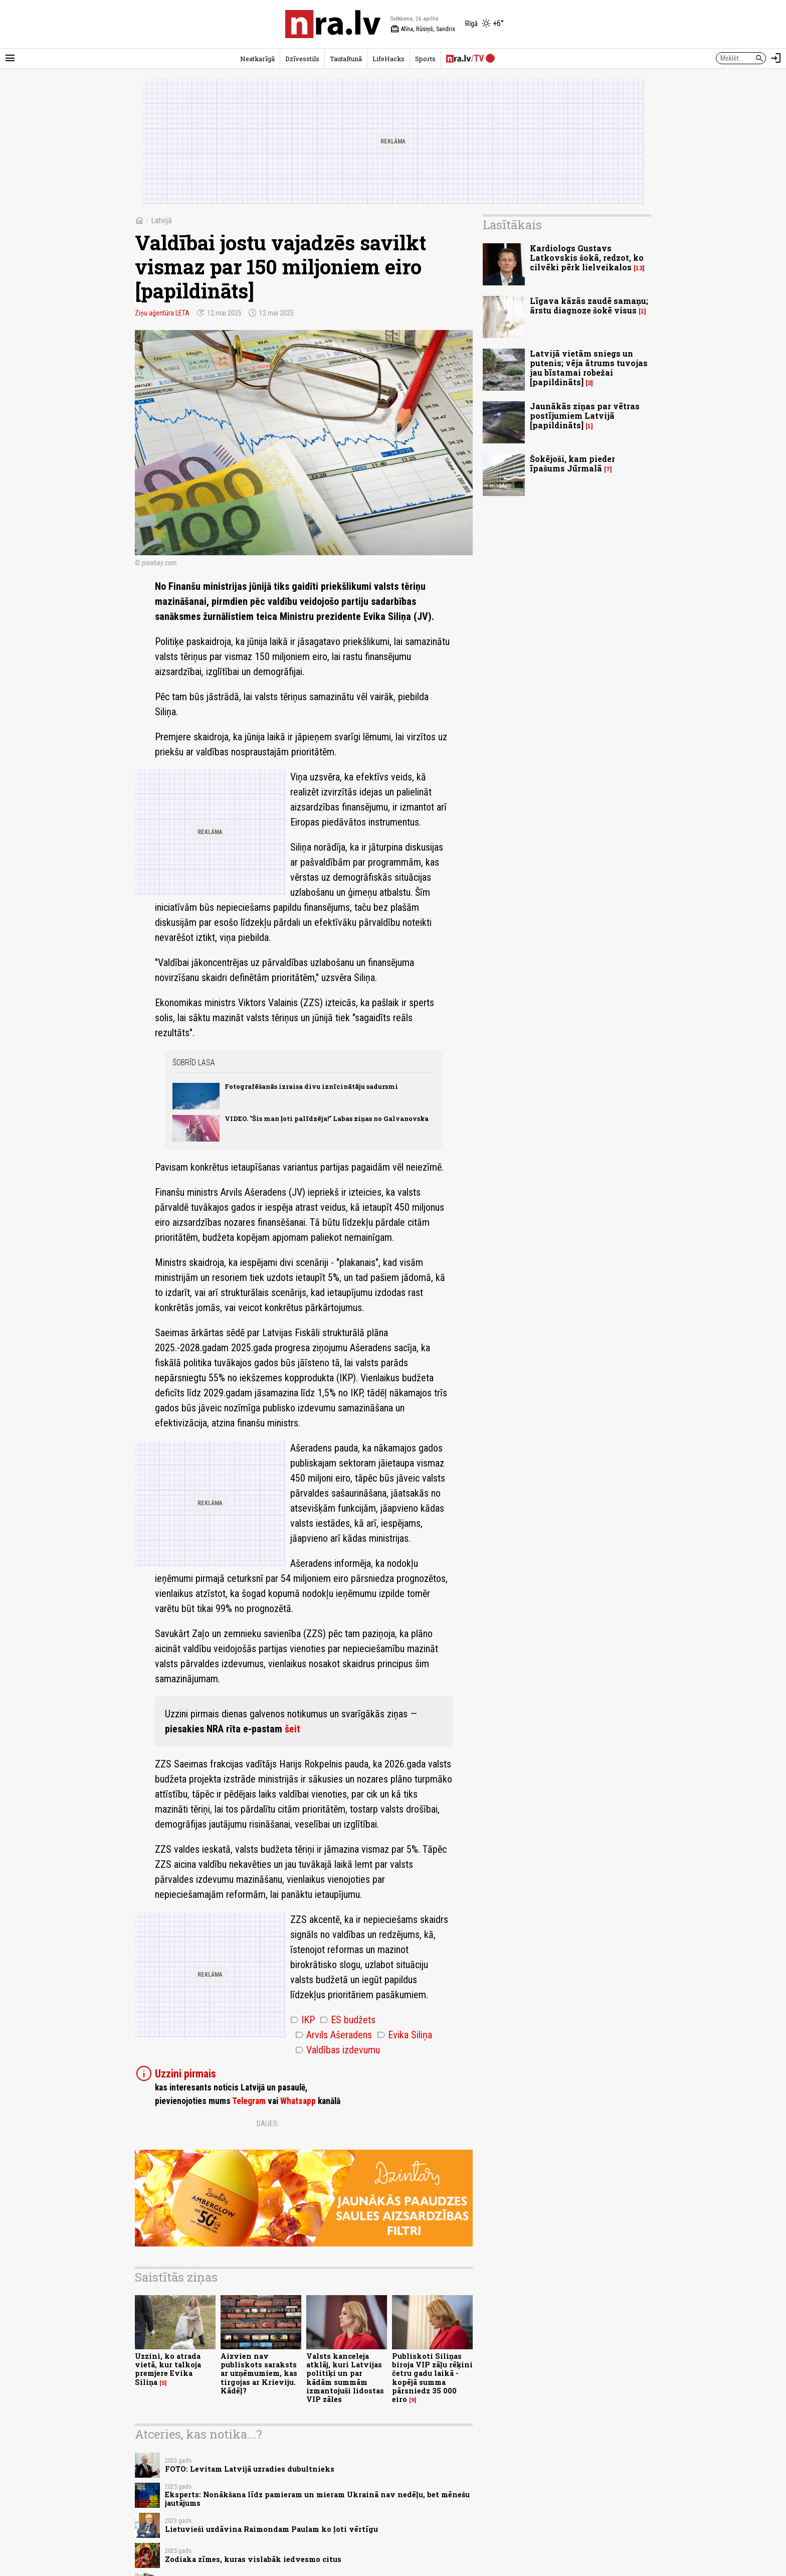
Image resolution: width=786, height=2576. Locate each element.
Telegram (249, 2101)
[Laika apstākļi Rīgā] (484, 24)
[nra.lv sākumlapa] (332, 24)
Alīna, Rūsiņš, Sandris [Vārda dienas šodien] (422, 29)
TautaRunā (346, 59)
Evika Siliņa (404, 2035)
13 (639, 268)
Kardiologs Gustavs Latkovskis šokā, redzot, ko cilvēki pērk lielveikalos (587, 257)
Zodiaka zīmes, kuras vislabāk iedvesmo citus (253, 2559)
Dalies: (268, 2124)
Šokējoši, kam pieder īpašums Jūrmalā (572, 463)
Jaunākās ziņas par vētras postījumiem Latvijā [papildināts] (585, 415)
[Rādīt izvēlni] (10, 58)
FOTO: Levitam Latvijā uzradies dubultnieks (249, 2469)
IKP (302, 2020)
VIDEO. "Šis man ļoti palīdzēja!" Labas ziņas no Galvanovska (327, 1118)
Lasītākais (512, 225)
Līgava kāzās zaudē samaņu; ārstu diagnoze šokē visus (589, 305)
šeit (292, 1729)
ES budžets (347, 2020)
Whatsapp (298, 2101)
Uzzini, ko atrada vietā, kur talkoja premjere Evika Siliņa (168, 2369)
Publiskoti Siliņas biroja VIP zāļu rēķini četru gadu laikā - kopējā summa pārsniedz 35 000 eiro (432, 2377)
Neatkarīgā (257, 59)
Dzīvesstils (302, 59)
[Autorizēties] (776, 58)
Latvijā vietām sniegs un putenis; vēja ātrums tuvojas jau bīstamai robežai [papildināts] (589, 368)
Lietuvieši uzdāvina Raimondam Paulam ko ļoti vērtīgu (271, 2529)
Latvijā (161, 220)
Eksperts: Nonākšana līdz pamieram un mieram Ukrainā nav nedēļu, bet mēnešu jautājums (317, 2499)
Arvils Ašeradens (333, 2035)
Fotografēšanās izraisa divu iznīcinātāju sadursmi (311, 1086)
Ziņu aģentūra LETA (162, 313)
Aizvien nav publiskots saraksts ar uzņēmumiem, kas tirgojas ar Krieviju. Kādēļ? (259, 2373)
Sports (425, 59)
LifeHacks (388, 59)
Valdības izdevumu (337, 2050)
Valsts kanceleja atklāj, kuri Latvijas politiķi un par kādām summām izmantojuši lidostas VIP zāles (345, 2377)
